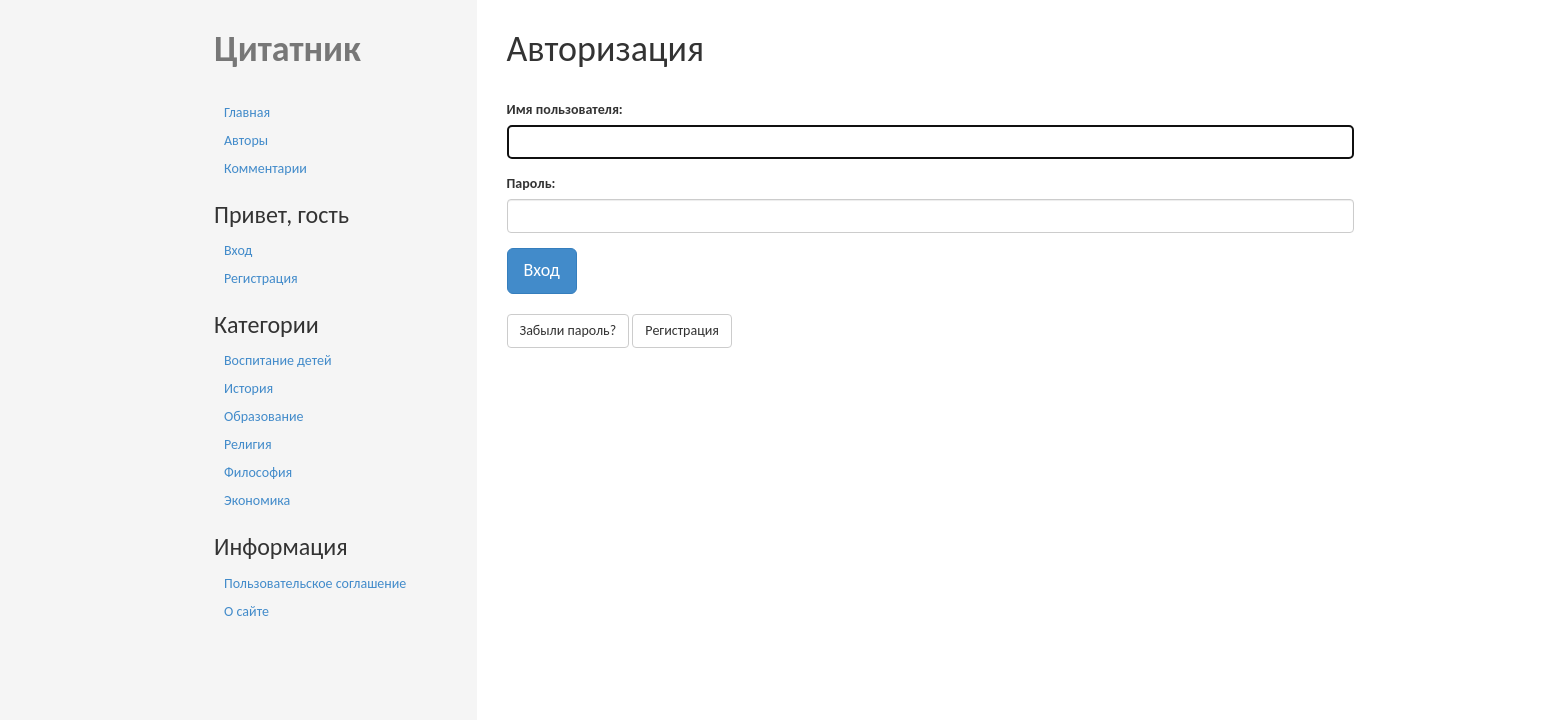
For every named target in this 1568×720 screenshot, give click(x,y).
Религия (248, 444)
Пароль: (531, 183)
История (248, 388)
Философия (258, 472)
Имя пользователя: (565, 109)
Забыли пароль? (568, 330)
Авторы (246, 140)
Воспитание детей (278, 360)
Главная (247, 112)
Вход (238, 250)
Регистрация (261, 278)
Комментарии (265, 168)
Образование (264, 416)
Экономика (257, 500)
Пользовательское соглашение (315, 583)
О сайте (246, 611)
